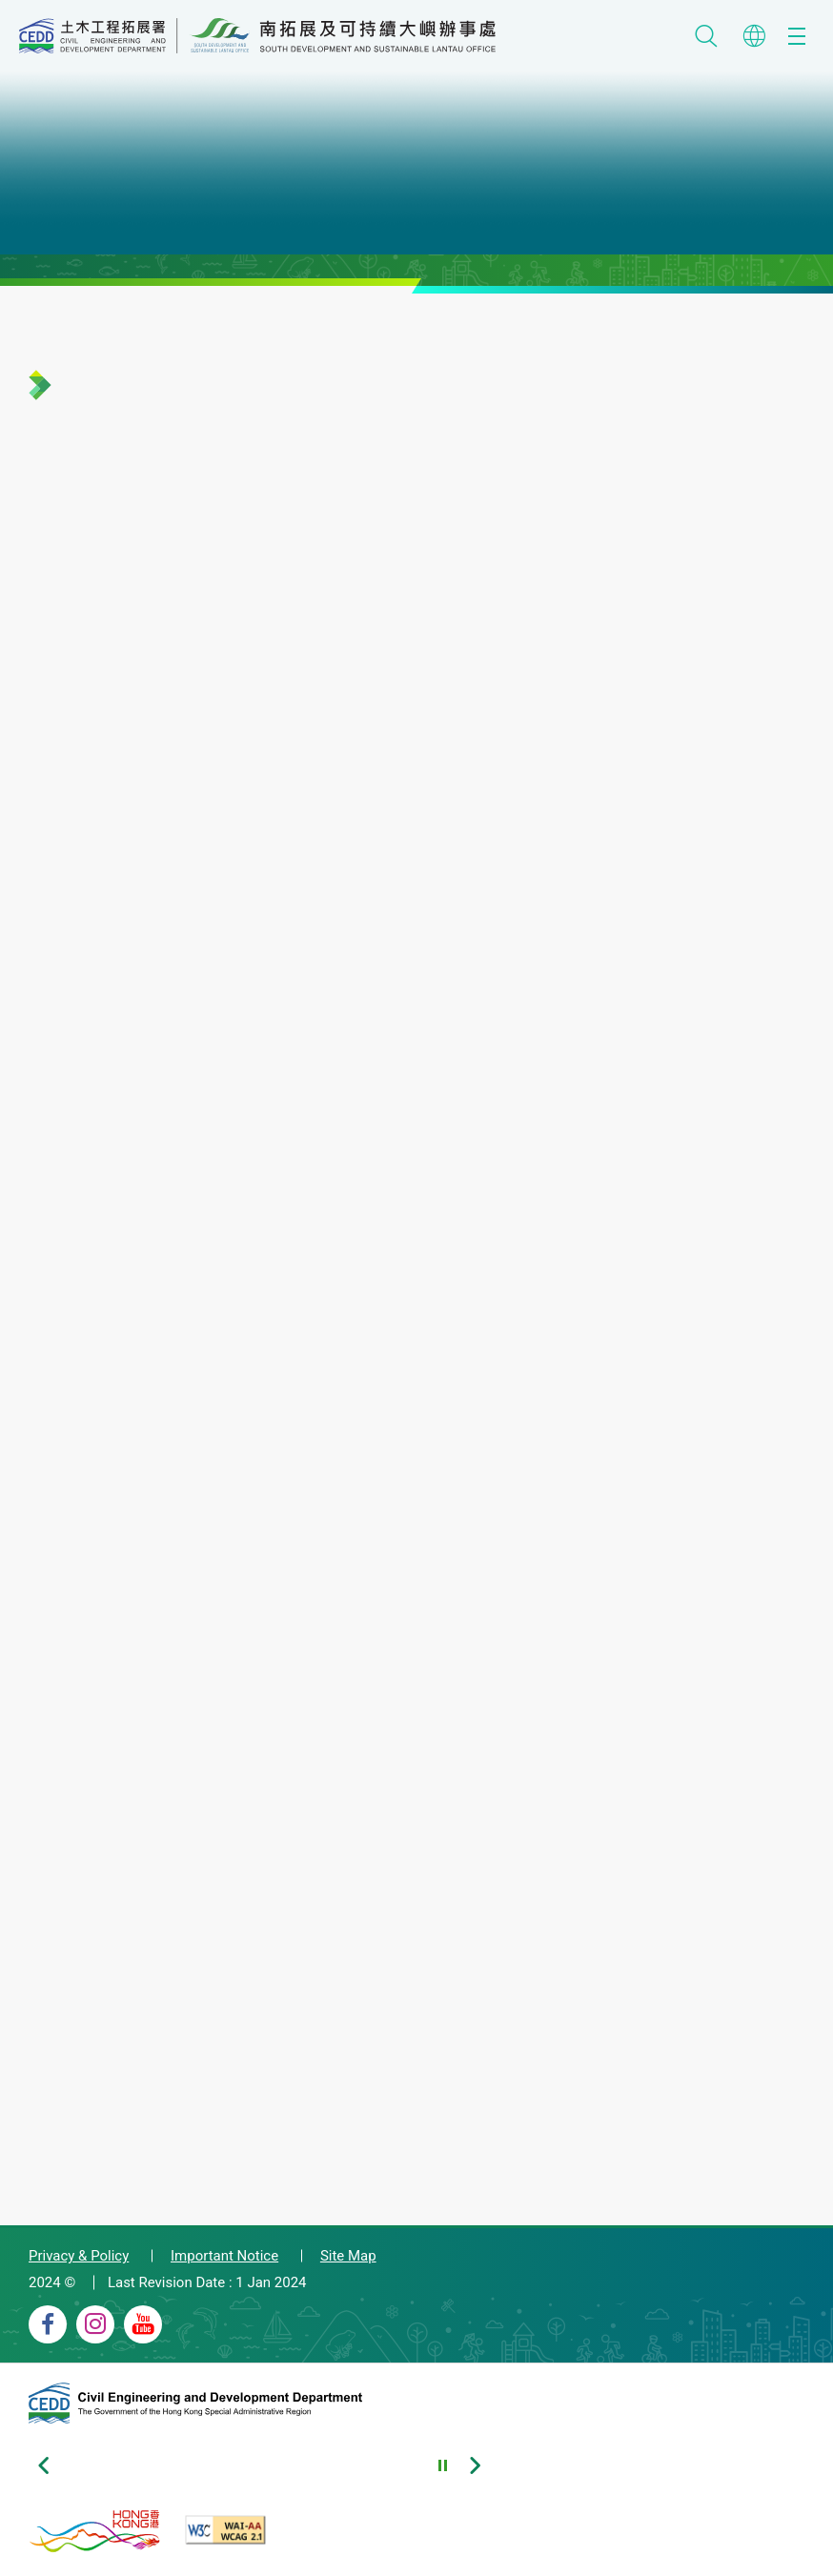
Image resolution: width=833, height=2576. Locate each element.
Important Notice (224, 2255)
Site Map (348, 2255)
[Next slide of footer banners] (474, 2465)
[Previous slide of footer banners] (43, 2465)
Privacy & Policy (79, 2255)
